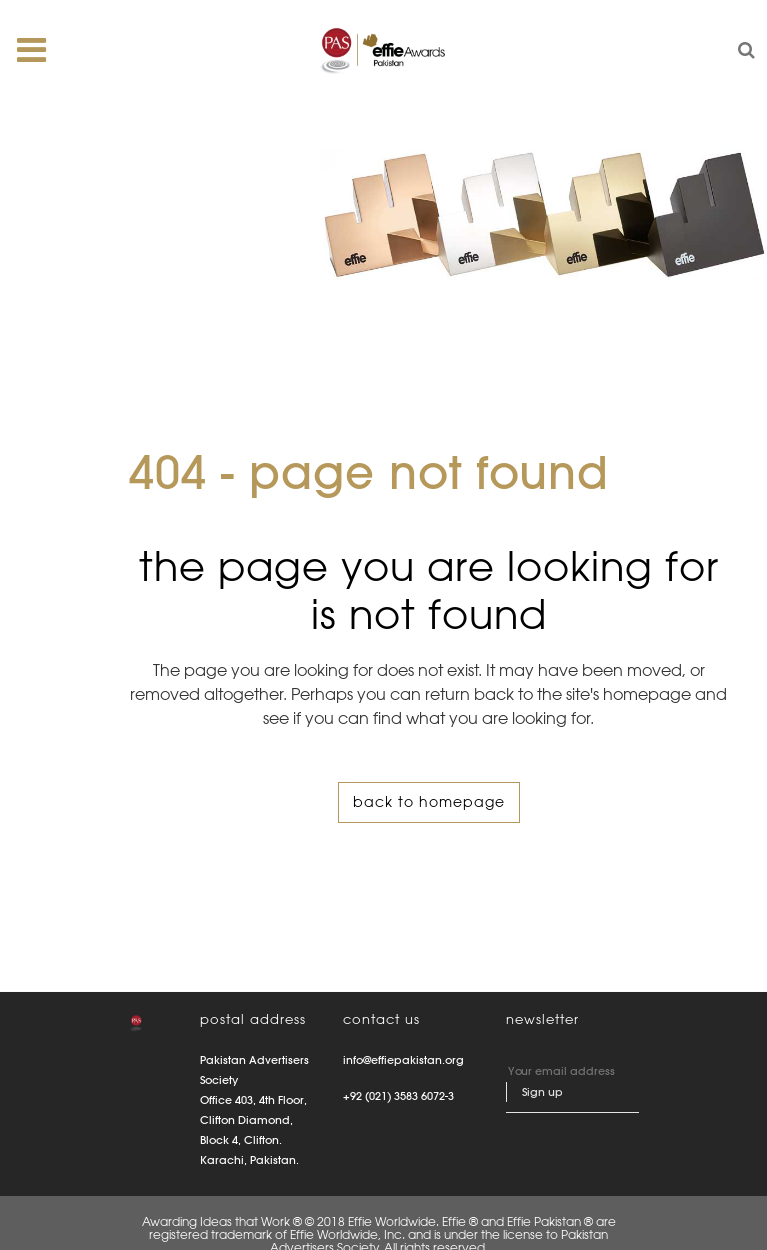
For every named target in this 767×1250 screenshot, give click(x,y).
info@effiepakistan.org (403, 1060)
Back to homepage (429, 802)
